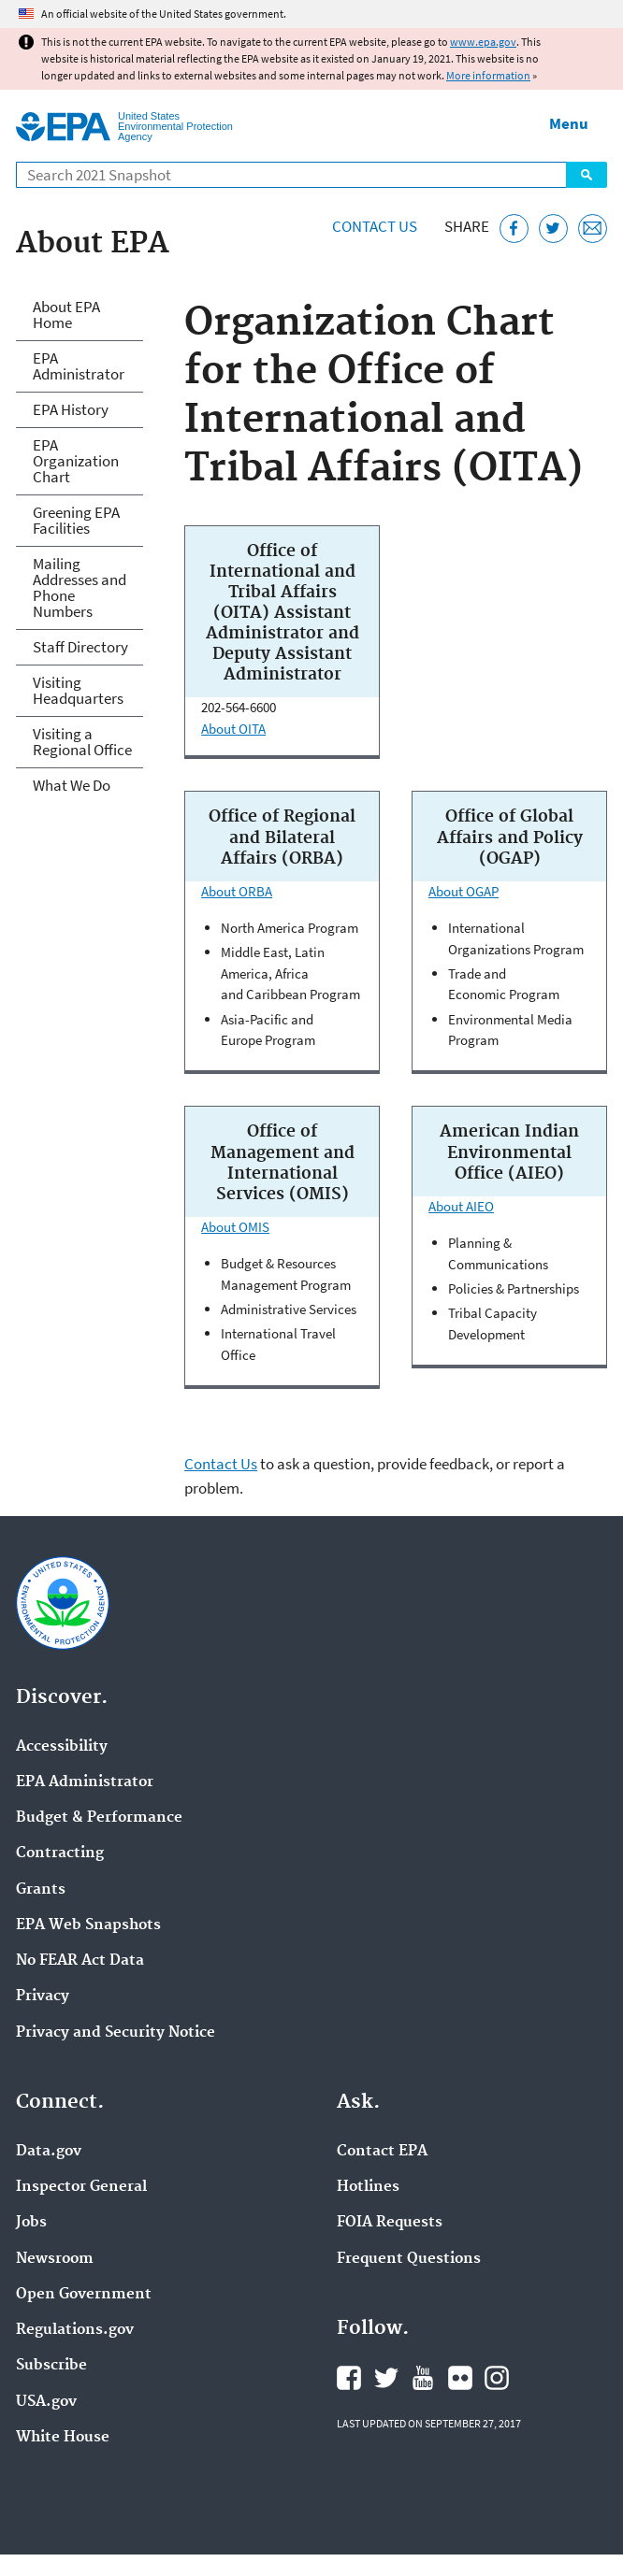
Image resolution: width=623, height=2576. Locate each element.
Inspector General (81, 2187)
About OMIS (235, 1227)
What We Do (71, 785)
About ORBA (236, 891)
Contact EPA (382, 2151)
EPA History (71, 409)
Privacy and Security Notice (115, 2033)
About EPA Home (66, 314)
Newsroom (55, 2259)
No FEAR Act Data (80, 1961)
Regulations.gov (75, 2330)
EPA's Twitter (386, 2378)
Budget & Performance (99, 1818)
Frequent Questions (409, 2259)
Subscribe (51, 2365)
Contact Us (374, 226)
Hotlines (368, 2187)
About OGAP (463, 891)
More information (488, 75)
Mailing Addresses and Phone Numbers (79, 587)
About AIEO (461, 1206)
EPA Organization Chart (76, 461)
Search (586, 175)
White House (62, 2437)
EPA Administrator (78, 366)
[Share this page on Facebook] (514, 228)
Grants (40, 1890)
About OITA (233, 728)
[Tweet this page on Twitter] (553, 228)
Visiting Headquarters (78, 690)
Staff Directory (80, 647)
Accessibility (62, 1747)
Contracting (60, 1853)
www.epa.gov (483, 42)
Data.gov (48, 2151)
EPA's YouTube (423, 2378)
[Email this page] (592, 228)
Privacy (42, 1996)
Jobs (31, 2222)
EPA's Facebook (349, 2378)
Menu (568, 123)
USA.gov (46, 2402)
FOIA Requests (389, 2222)
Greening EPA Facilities (76, 520)
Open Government (84, 2294)
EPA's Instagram (497, 2378)
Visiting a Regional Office (82, 741)
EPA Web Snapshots (88, 1925)
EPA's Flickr (460, 2378)
